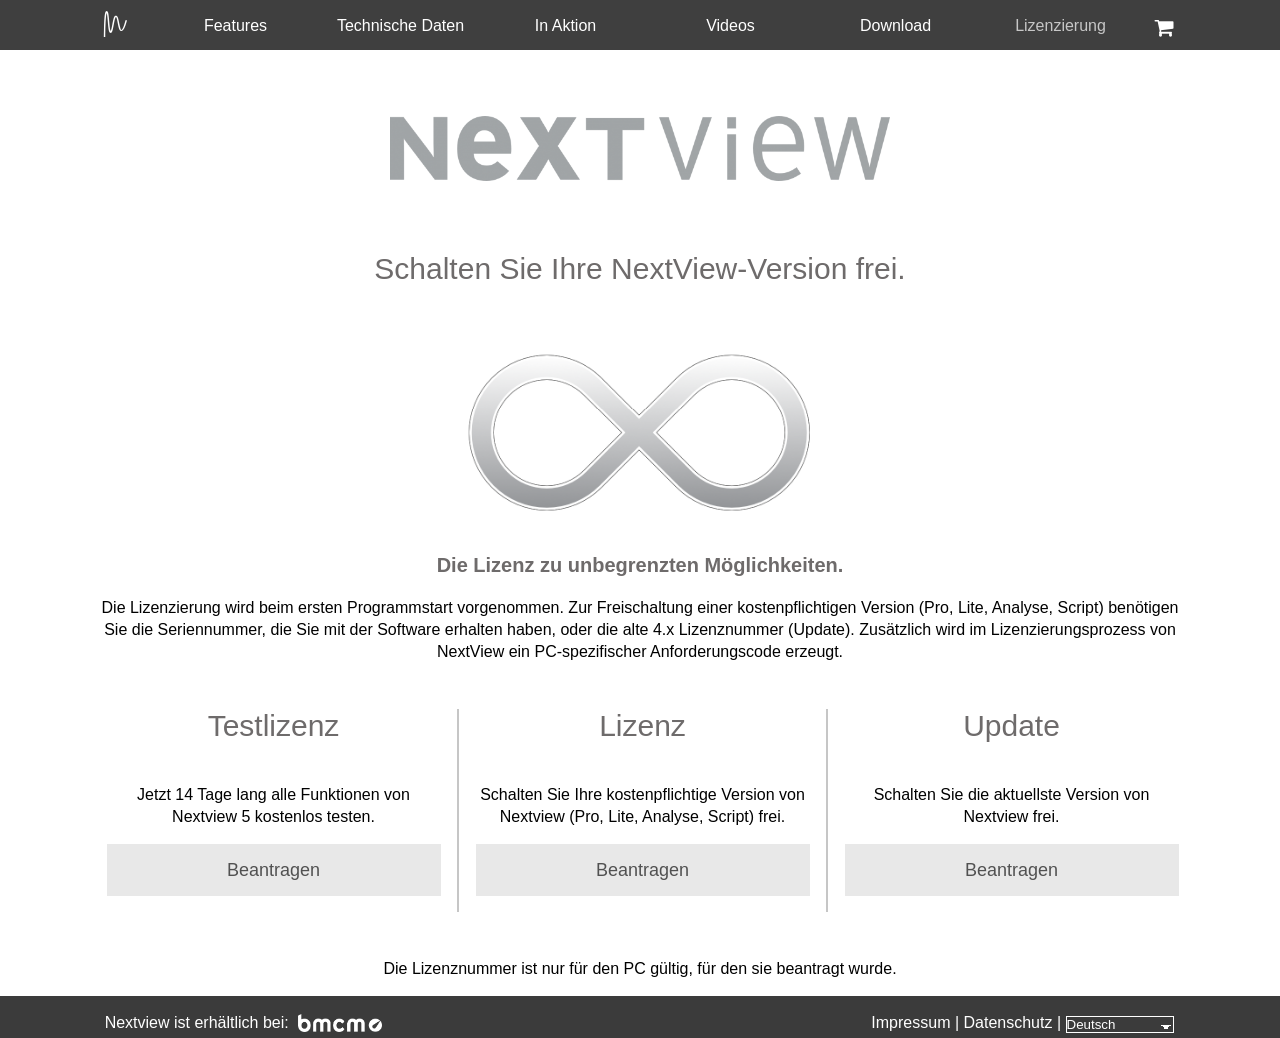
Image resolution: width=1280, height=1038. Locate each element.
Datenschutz (1008, 1022)
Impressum (910, 1022)
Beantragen (273, 870)
